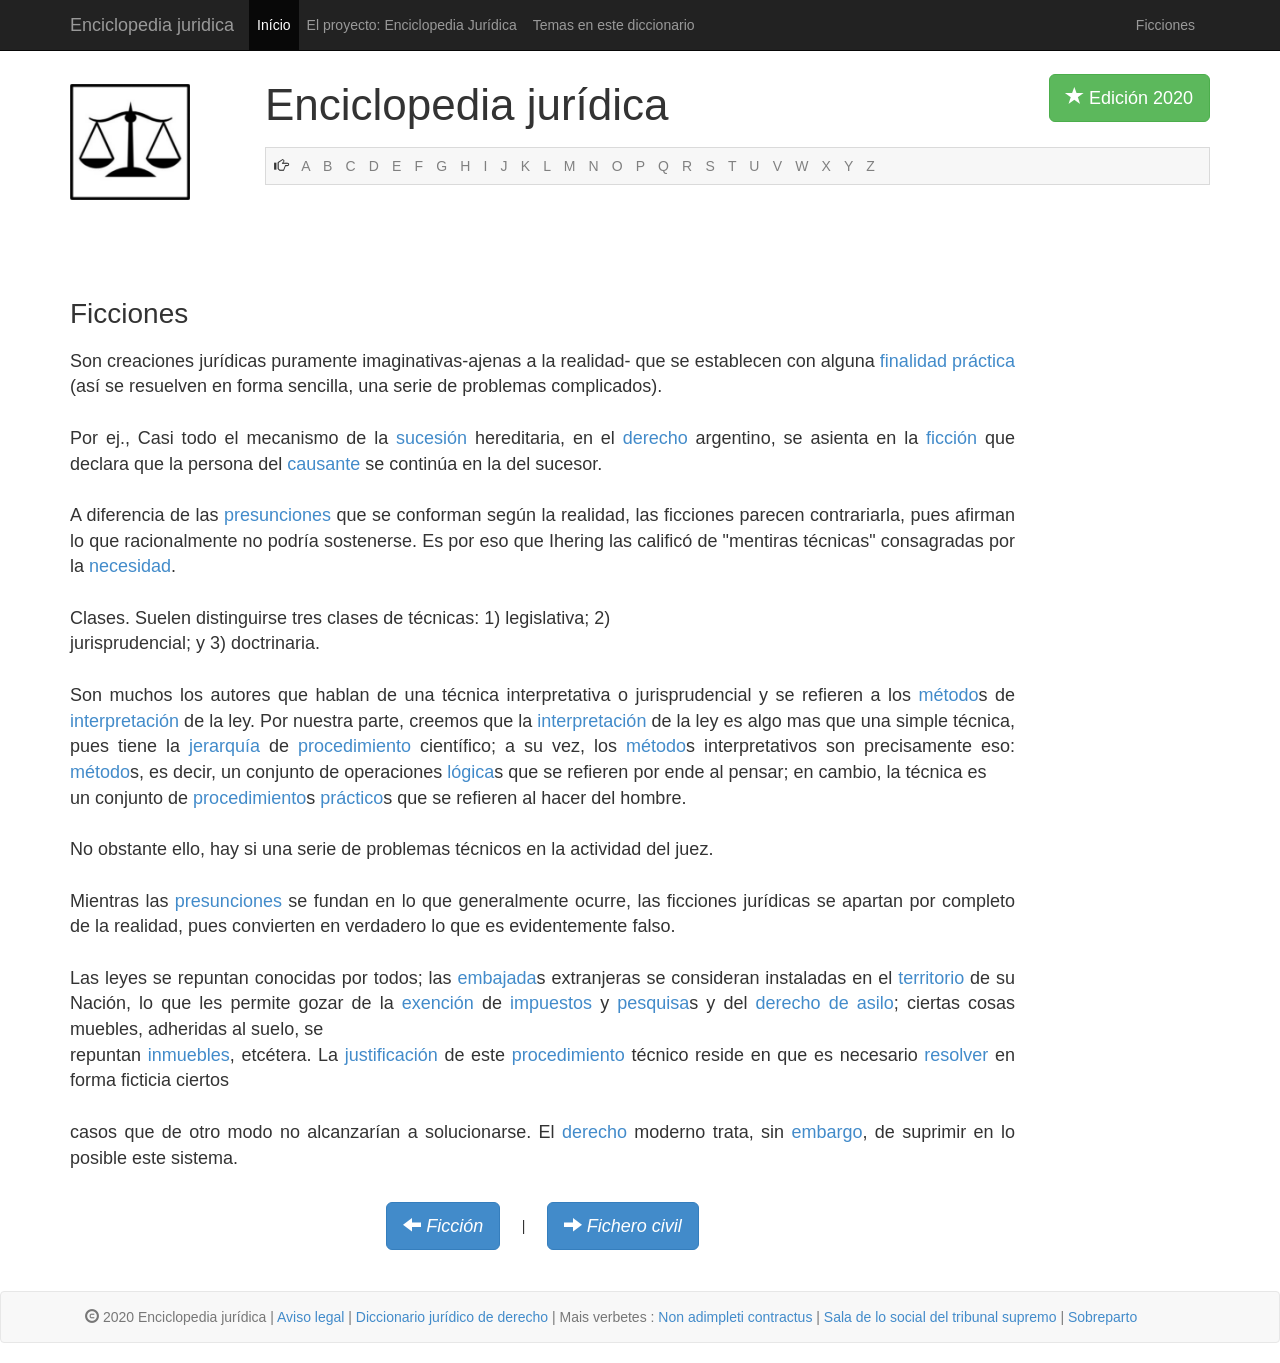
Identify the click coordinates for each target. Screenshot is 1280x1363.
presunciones (277, 515)
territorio (931, 978)
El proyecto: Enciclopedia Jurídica (412, 25)
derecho (655, 438)
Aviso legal (310, 1317)
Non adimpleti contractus (735, 1317)
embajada (497, 978)
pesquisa (653, 1003)
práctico (351, 798)
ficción (951, 438)
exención (438, 1003)
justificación (391, 1055)
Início (273, 25)
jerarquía (224, 746)
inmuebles (189, 1055)
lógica (470, 772)
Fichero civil (634, 1226)
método (948, 695)
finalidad (913, 361)
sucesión (431, 438)
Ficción (454, 1226)
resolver (956, 1055)
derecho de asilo (825, 1003)
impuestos (551, 1003)
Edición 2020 (1129, 97)
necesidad (130, 566)
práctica (983, 361)
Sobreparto (1102, 1317)
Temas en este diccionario (614, 25)
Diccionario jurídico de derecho (452, 1317)
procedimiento (354, 746)
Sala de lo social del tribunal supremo (940, 1317)
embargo (826, 1132)
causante (323, 464)
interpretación (124, 721)
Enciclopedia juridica (152, 25)
